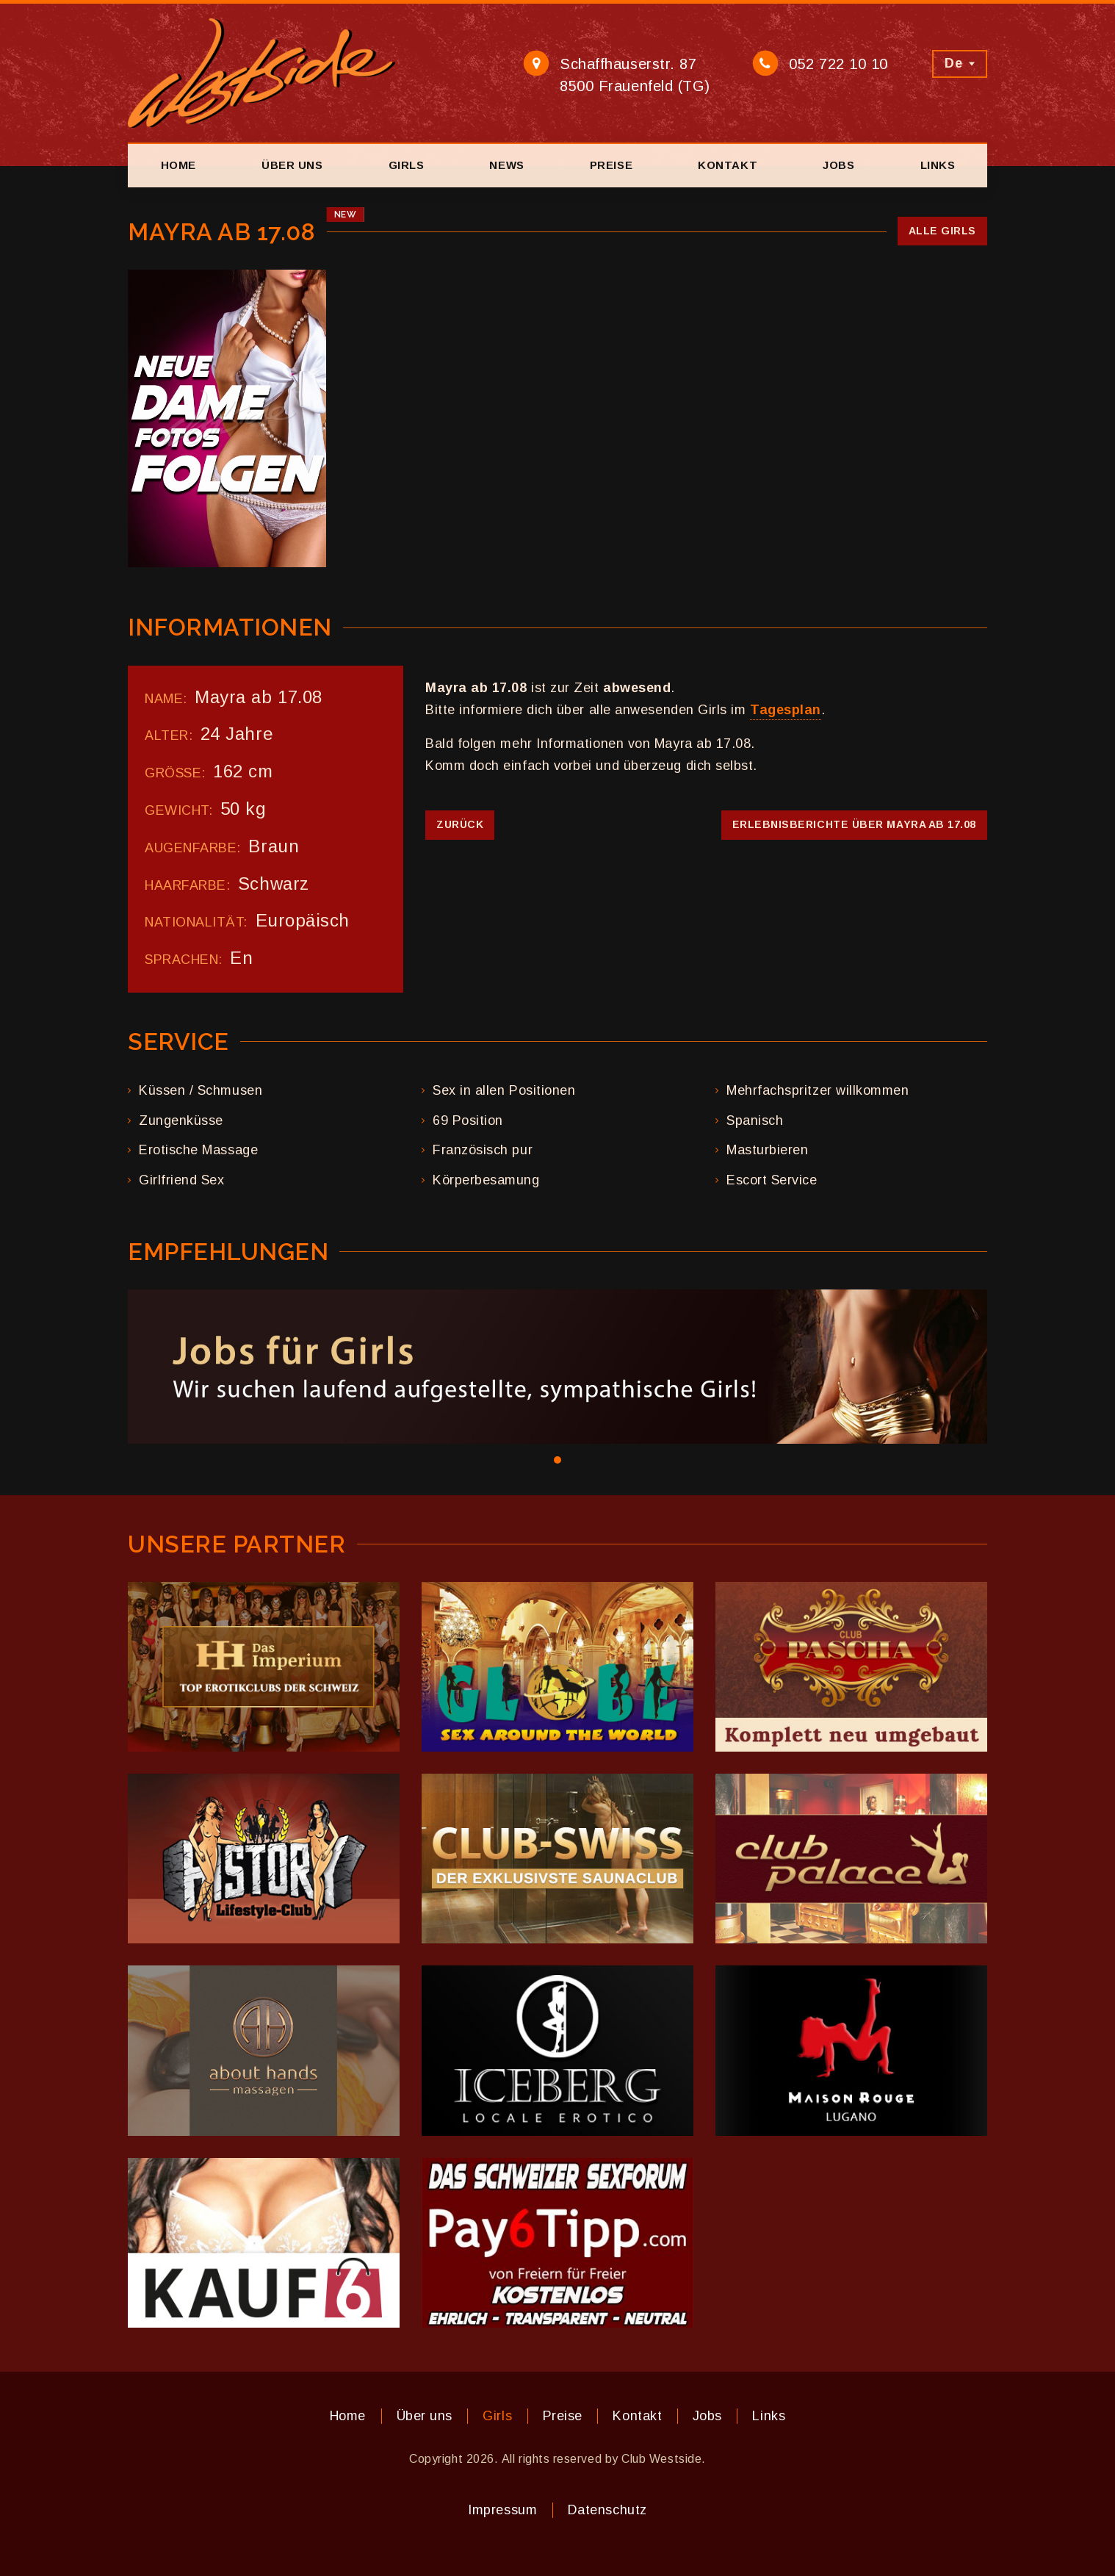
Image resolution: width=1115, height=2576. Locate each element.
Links (938, 165)
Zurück (459, 824)
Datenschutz (607, 2510)
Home (178, 165)
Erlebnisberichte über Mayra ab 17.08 (854, 824)
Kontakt (727, 165)
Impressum (502, 2510)
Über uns (291, 165)
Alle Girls (942, 231)
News (506, 165)
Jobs (838, 165)
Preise (611, 165)
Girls (407, 165)
